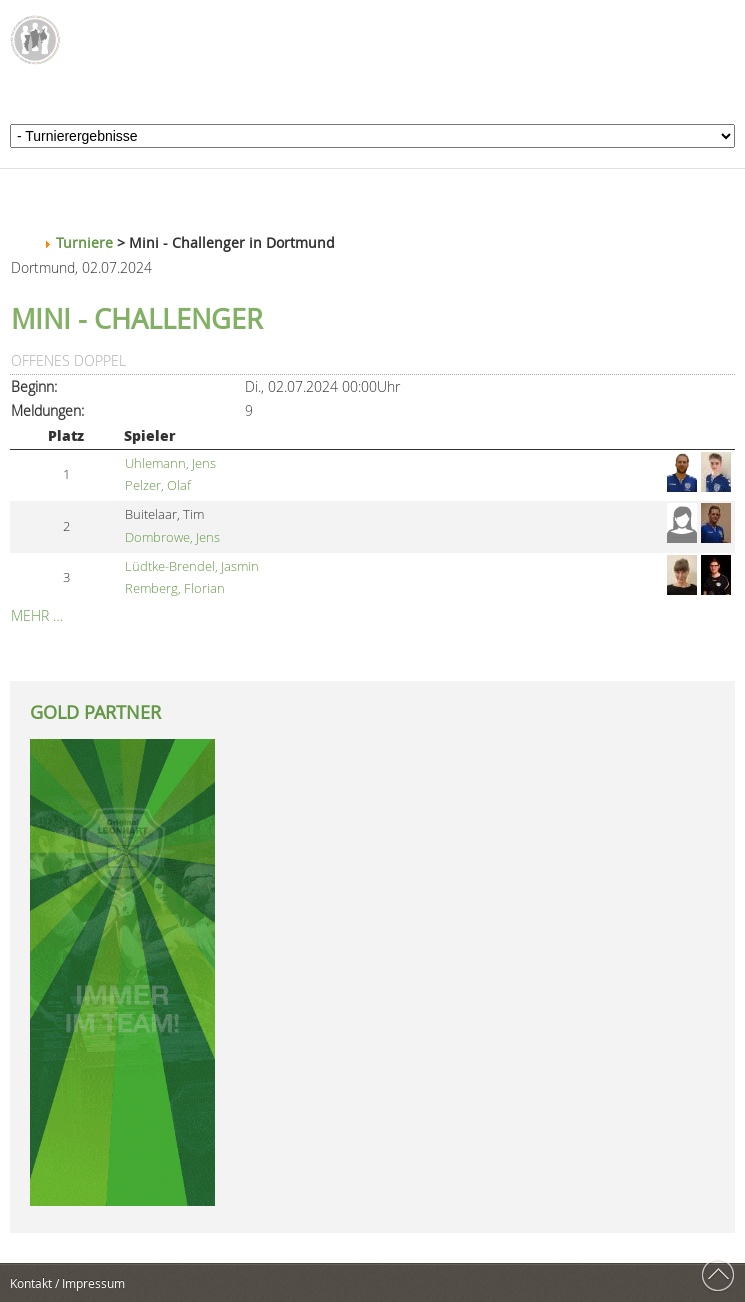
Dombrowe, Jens (172, 537)
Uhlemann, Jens (170, 463)
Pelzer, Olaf (158, 485)
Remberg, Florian (175, 588)
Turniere (84, 242)
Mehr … (37, 615)
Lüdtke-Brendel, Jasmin (192, 566)
